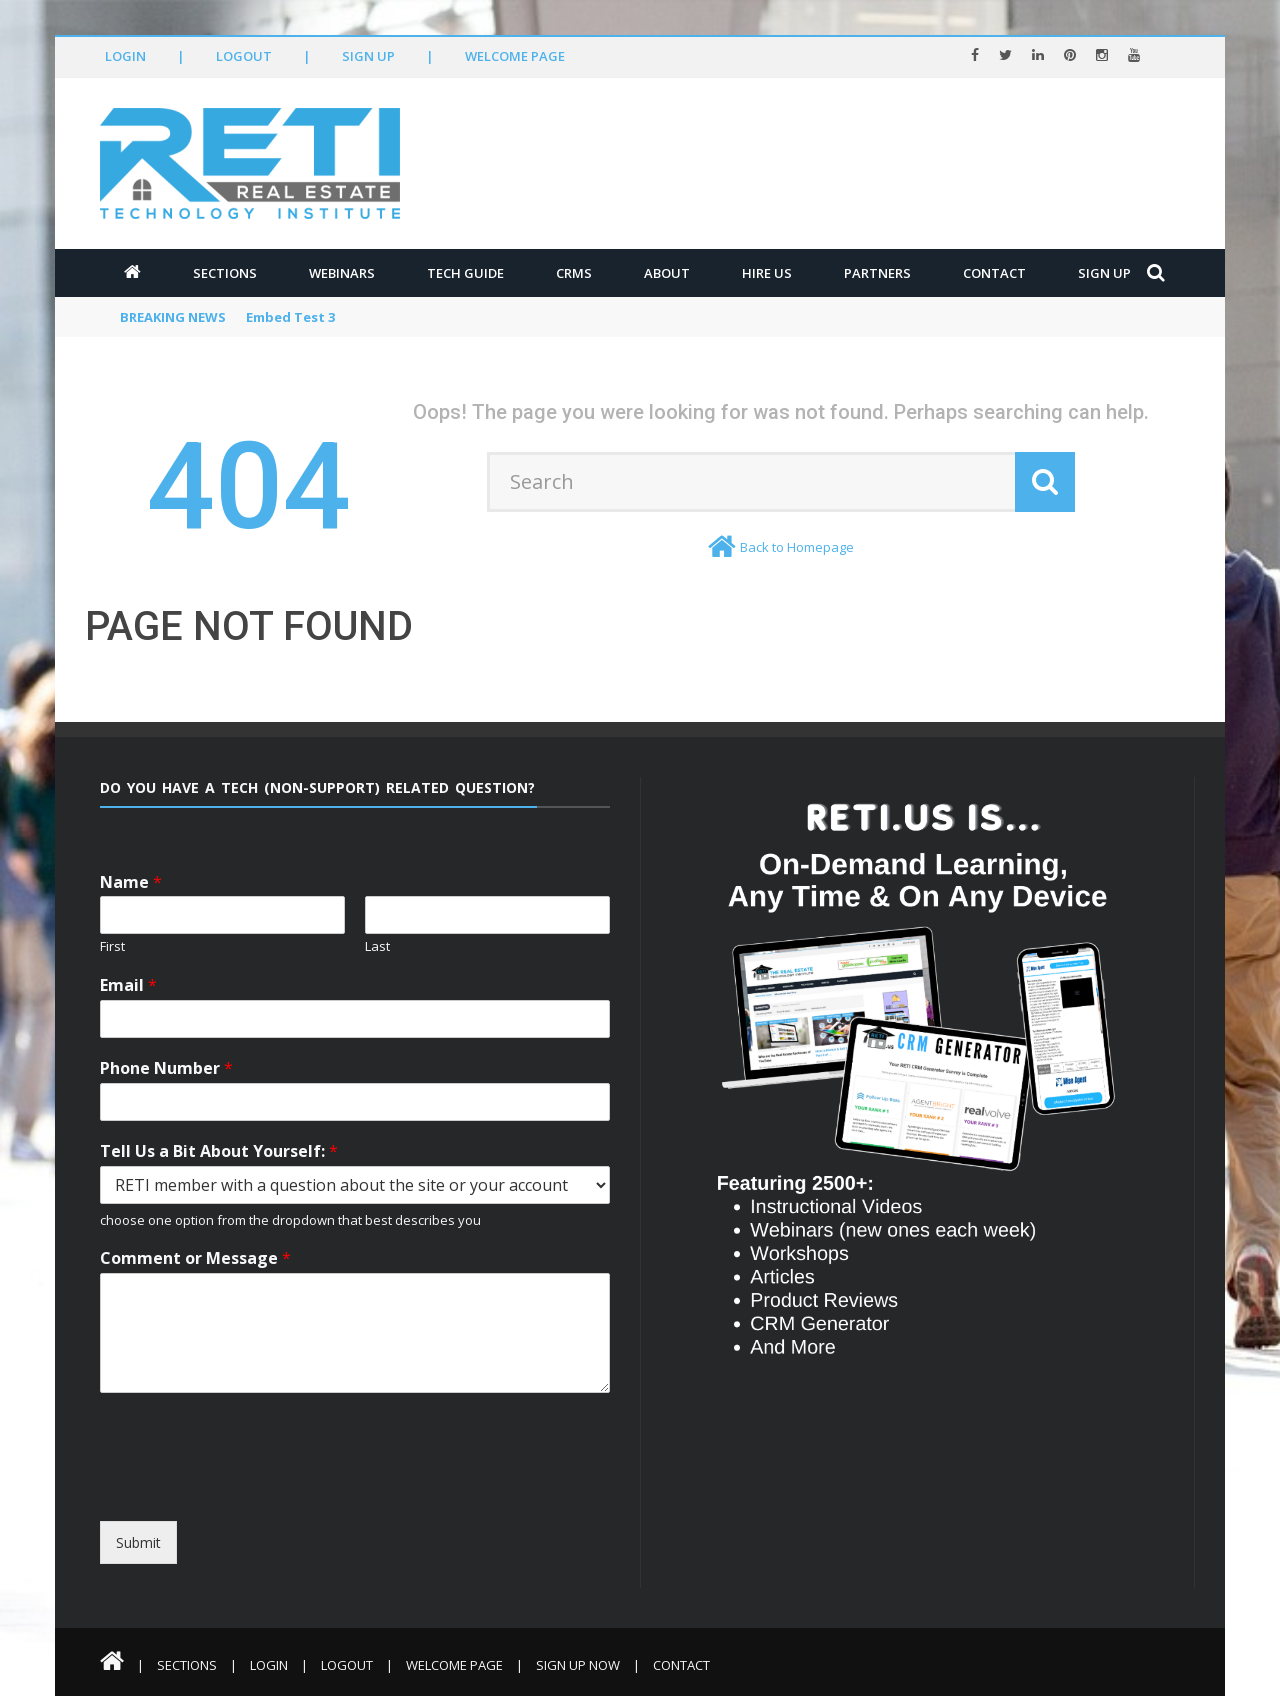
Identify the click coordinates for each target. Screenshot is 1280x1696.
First (112, 946)
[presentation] (282, 1503)
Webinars (342, 273)
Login (125, 56)
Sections (225, 273)
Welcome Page (515, 56)
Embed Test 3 (290, 317)
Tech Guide (465, 273)
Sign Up (368, 56)
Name (131, 882)
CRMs (574, 273)
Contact (994, 273)
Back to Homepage (797, 547)
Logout (244, 56)
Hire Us (767, 273)
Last (377, 946)
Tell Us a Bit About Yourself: (219, 1151)
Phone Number (166, 1068)
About (667, 273)
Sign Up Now (578, 1665)
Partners (877, 273)
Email (128, 985)
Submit (138, 1542)
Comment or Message (195, 1258)
